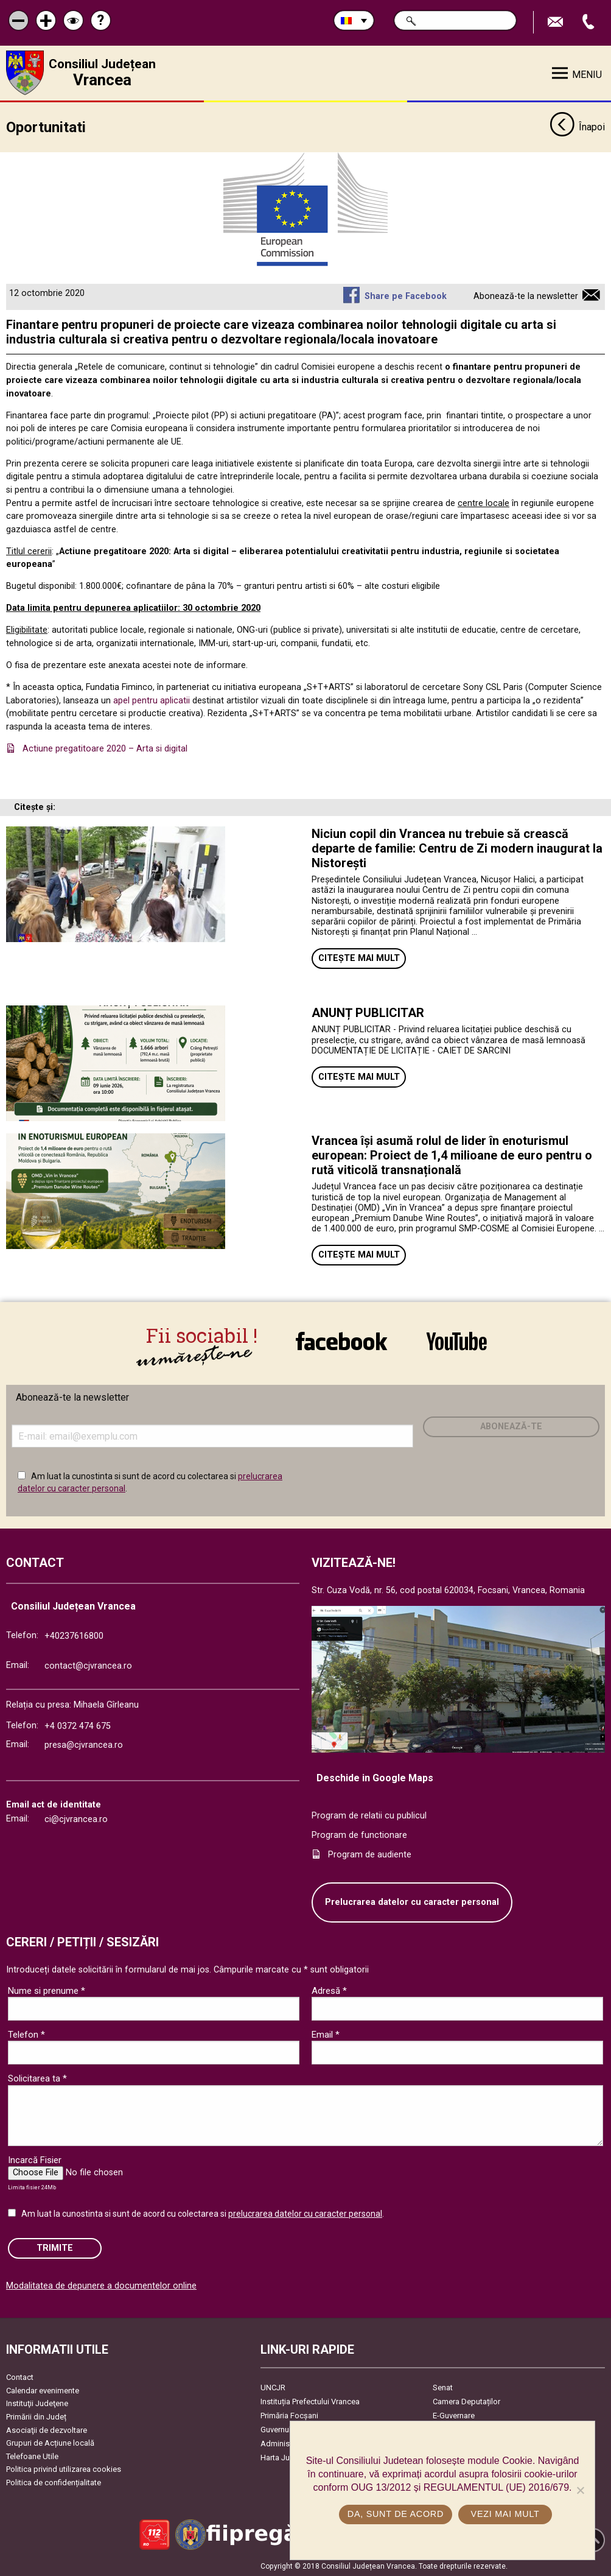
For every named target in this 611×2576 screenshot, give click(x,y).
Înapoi (577, 127)
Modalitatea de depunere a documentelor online (101, 2284)
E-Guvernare (454, 2414)
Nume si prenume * (46, 1989)
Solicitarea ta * (37, 2077)
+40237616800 (73, 1635)
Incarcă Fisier (34, 2158)
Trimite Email (557, 22)
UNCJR (272, 2386)
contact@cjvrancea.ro (88, 1665)
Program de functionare (359, 1834)
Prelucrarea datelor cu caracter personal (412, 1901)
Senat (443, 2386)
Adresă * (329, 1989)
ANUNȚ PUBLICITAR (368, 1012)
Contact (19, 2376)
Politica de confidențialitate (53, 2481)
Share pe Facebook (406, 295)
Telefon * (26, 2034)
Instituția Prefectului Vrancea (310, 2400)
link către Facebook (341, 1341)
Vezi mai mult (505, 2514)
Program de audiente (369, 1853)
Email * (326, 2034)
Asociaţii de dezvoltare (46, 2428)
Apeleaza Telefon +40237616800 (590, 22)
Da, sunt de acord (395, 2514)
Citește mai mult (359, 957)
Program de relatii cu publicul (369, 1815)
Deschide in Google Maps (374, 1776)
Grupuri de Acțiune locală (50, 2442)
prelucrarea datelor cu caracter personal (305, 2213)
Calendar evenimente (42, 2389)
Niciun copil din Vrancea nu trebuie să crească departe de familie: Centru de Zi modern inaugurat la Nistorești (457, 847)
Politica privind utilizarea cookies (63, 2468)
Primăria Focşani (289, 2414)
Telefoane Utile (32, 2455)
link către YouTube (457, 1341)
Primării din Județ (36, 2416)
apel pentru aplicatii (151, 699)
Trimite (55, 2247)
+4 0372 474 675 (77, 1725)
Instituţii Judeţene (37, 2402)
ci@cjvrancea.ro (76, 1819)
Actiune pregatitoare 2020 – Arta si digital (105, 747)
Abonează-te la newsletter (525, 295)
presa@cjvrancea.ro (83, 1744)
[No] (580, 2490)
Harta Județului (286, 2457)
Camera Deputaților (466, 2400)
